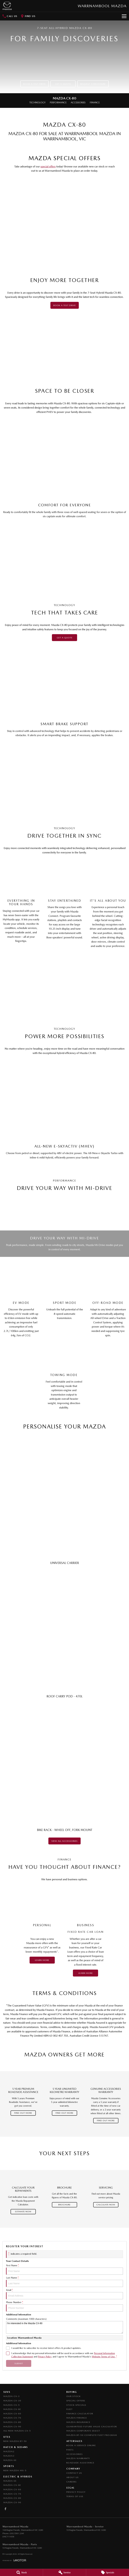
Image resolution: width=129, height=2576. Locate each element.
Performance (58, 102)
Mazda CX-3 (11, 2396)
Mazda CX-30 (12, 2400)
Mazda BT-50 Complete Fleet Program (91, 2435)
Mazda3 (8, 2456)
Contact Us (74, 2473)
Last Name (64, 2281)
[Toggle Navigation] (124, 16)
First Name (64, 2269)
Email (64, 2294)
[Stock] (21, 2572)
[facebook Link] (5, 2509)
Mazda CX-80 (12, 2422)
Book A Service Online (81, 2445)
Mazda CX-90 (12, 2426)
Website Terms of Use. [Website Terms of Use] (103, 2356)
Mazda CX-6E (12, 2409)
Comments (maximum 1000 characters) (64, 2326)
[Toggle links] (14, 2560)
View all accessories (64, 1841)
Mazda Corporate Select (83, 2430)
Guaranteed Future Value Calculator (91, 2426)
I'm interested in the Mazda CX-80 (64, 2327)
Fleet (69, 2409)
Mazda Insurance (78, 2422)
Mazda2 (8, 2451)
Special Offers (75, 2400)
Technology (37, 102)
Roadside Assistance (80, 2462)
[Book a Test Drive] (34, 83)
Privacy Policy (76, 2492)
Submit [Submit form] (18, 2363)
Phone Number (64, 2306)
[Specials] (107, 2572)
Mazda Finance (76, 2417)
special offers (48, 166)
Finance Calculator (79, 2413)
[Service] (64, 2572)
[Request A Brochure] (93, 83)
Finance (95, 102)
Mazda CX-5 (11, 2405)
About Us (72, 2477)
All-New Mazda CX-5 (17, 2430)
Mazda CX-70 (12, 2417)
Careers (71, 2481)
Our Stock (73, 2396)
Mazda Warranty (78, 2458)
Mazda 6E (9, 2460)
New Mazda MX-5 (14, 2470)
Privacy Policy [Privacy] (44, 2356)
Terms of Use (74, 2496)
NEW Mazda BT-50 (15, 2441)
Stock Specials (76, 2405)
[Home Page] (7, 6)
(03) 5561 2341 (17, 2533)
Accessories (78, 102)
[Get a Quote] (63, 83)
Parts (70, 2449)
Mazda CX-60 (12, 2413)
